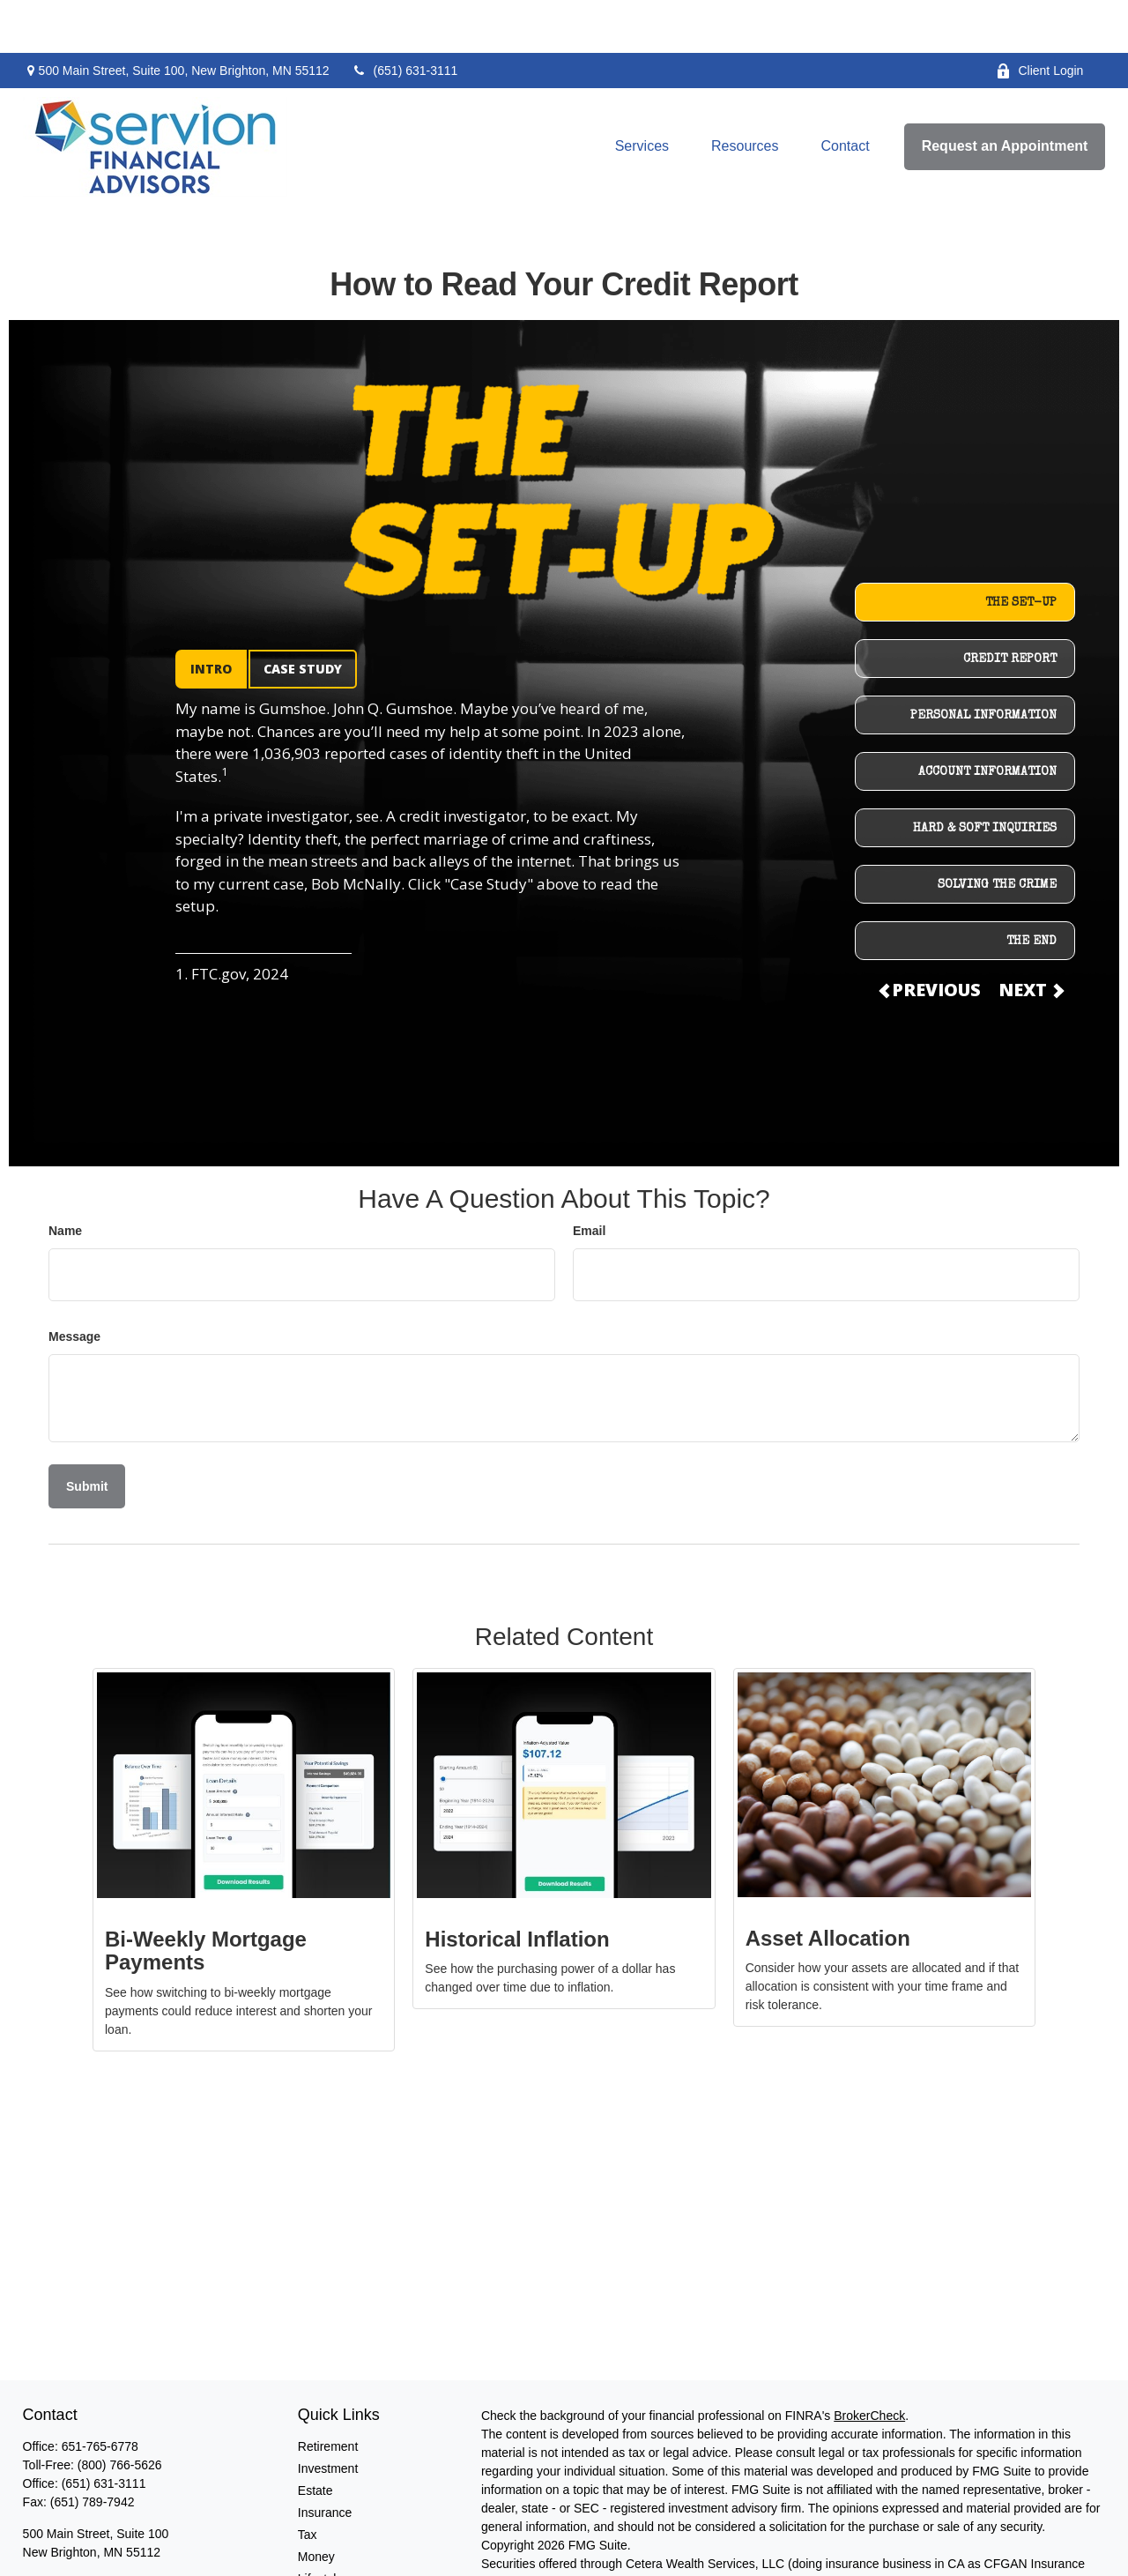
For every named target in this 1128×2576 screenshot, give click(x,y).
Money (316, 2504)
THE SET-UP (1021, 550)
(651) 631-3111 (405, 18)
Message (74, 1284)
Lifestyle (320, 2526)
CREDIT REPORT (1010, 606)
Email (589, 1178)
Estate (315, 2438)
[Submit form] (86, 1433)
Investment (328, 2415)
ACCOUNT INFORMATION (987, 719)
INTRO (211, 615)
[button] (642, 94)
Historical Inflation (517, 1886)
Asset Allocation (828, 1885)
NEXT (1030, 937)
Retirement (328, 2393)
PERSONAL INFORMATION (983, 663)
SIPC (663, 2529)
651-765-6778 (100, 2393)
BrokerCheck (869, 2363)
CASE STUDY (302, 615)
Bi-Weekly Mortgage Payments (206, 1897)
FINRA (626, 2529)
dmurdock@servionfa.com (95, 2531)
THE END (1031, 888)
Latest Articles (336, 2548)
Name (65, 1178)
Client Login (1039, 18)
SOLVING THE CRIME (997, 832)
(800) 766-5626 (120, 2412)
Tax (307, 2482)
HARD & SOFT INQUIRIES (985, 776)
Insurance (325, 2460)
